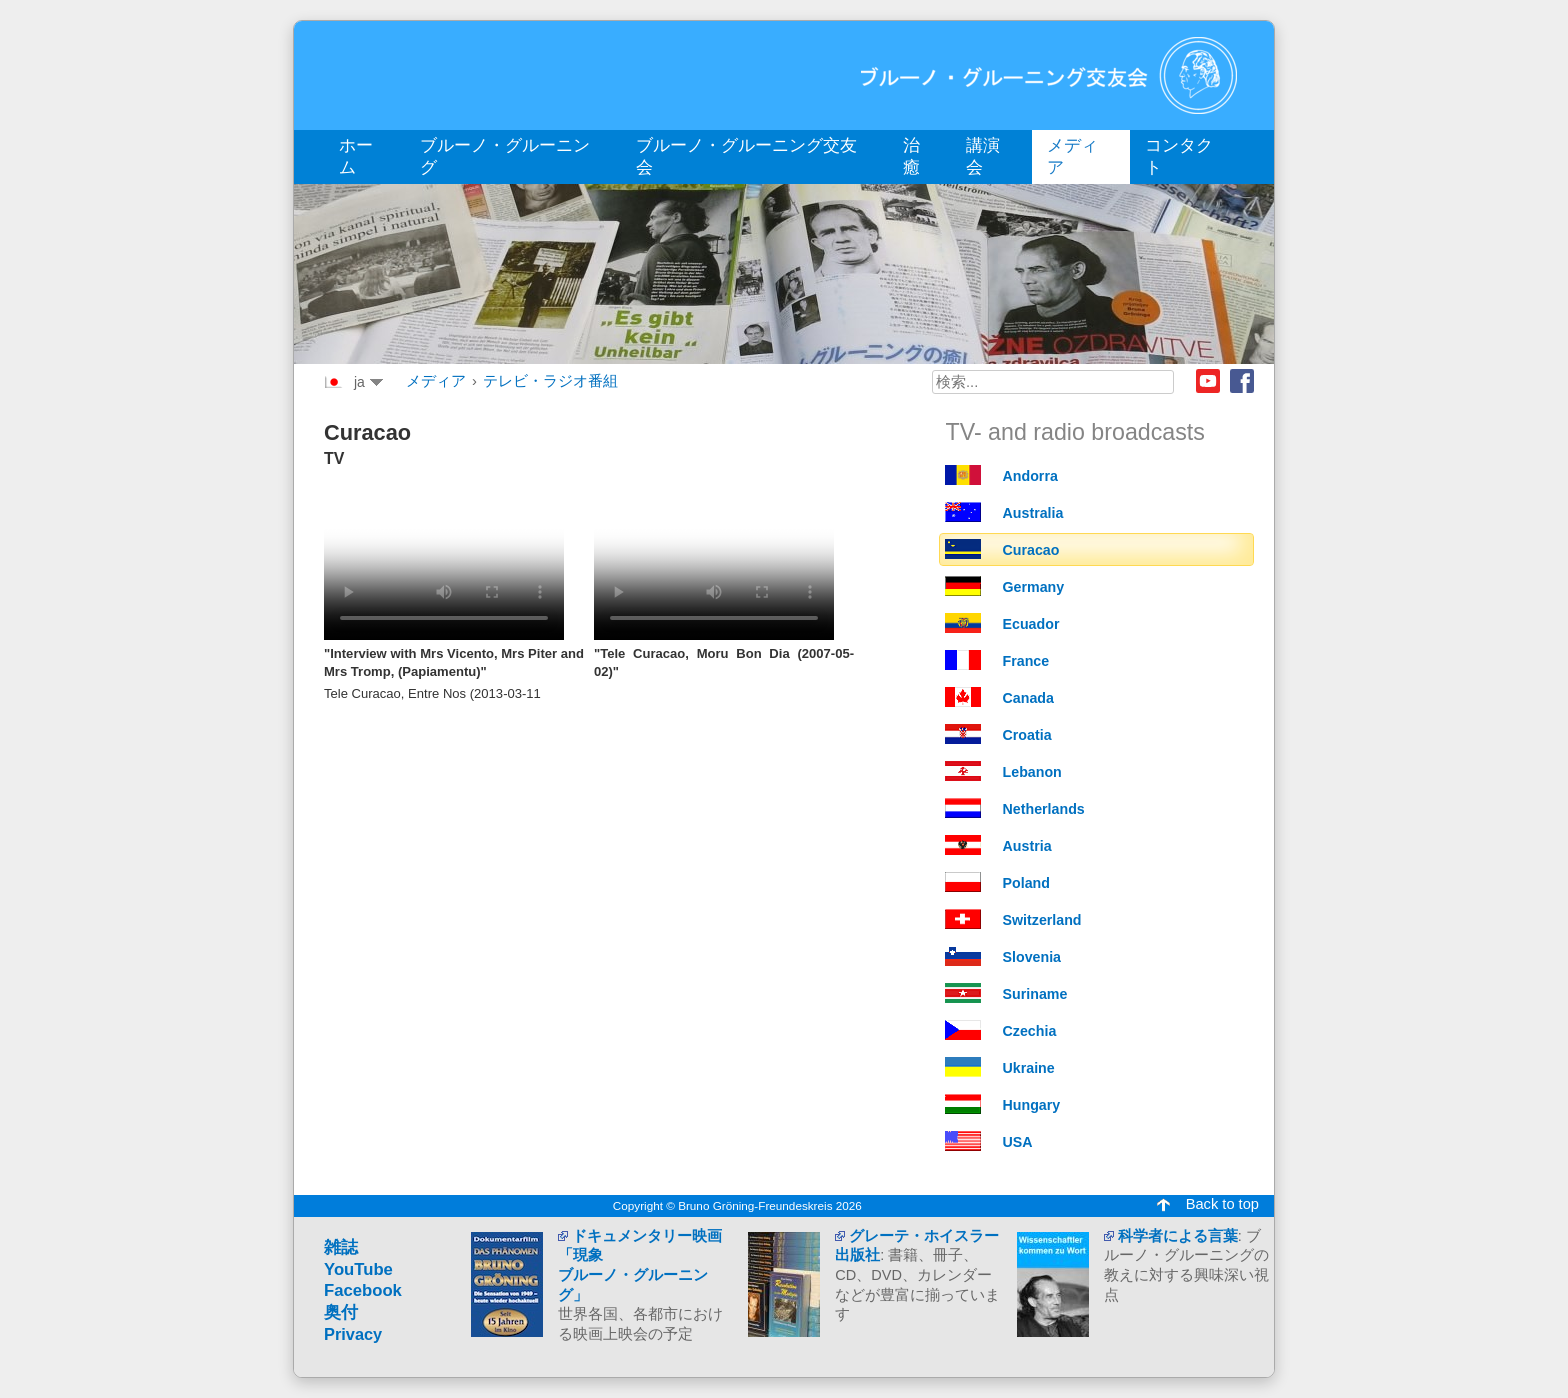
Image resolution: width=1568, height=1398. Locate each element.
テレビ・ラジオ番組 (550, 381)
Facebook (1242, 381)
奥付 (341, 1312)
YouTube (358, 1269)
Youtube (1208, 381)
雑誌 (341, 1247)
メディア (436, 381)
